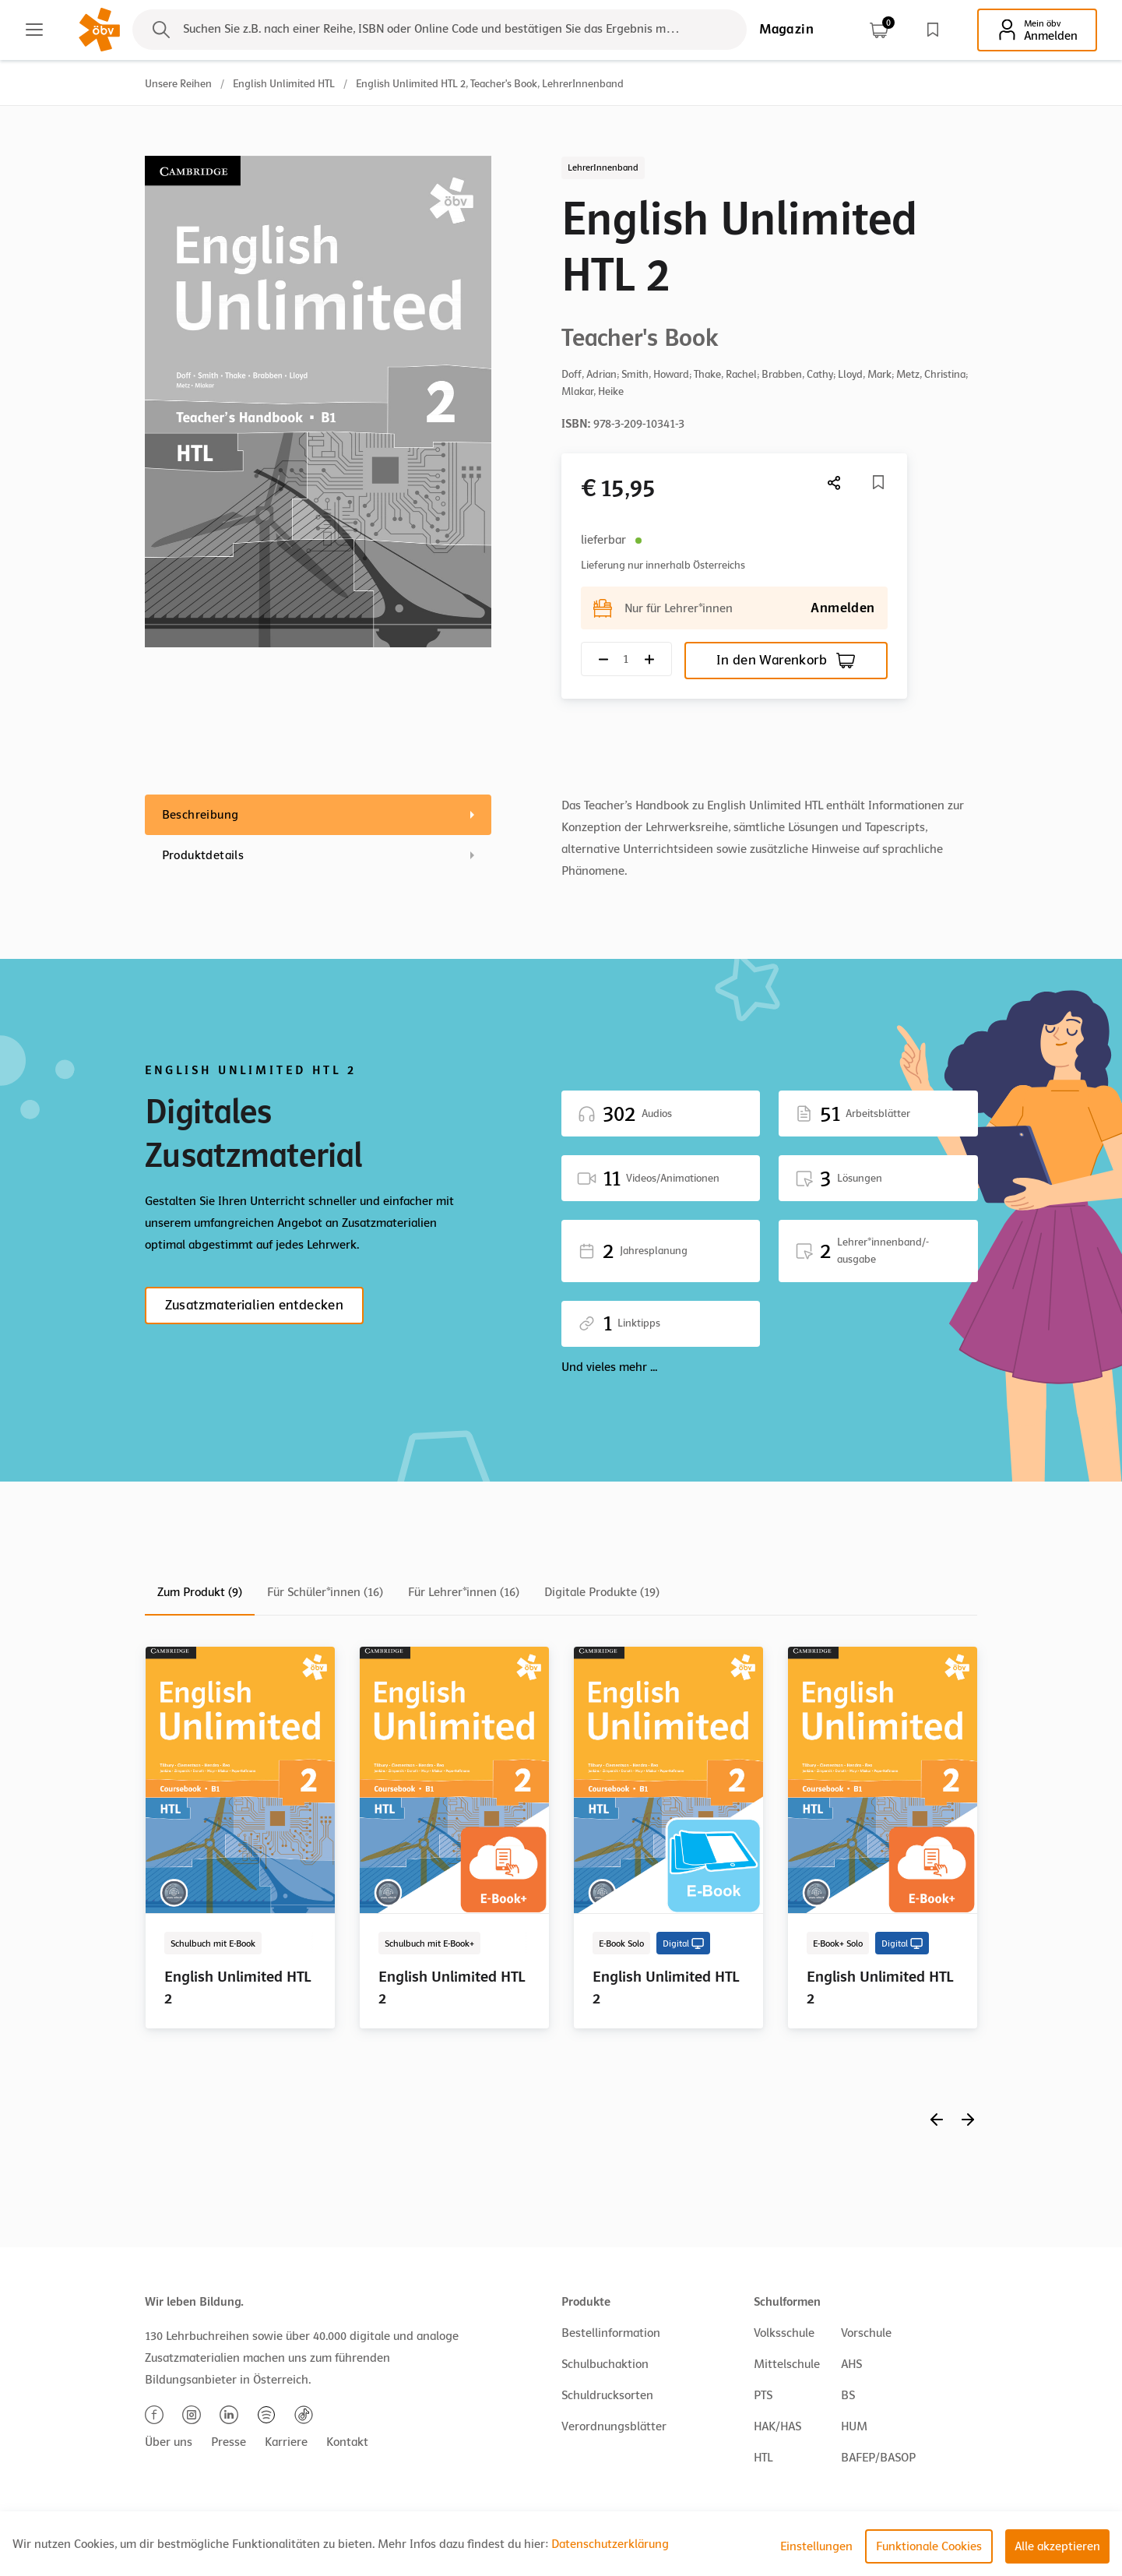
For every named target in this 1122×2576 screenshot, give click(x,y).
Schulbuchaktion (605, 2364)
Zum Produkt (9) (199, 1592)
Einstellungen (816, 2546)
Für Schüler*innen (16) (325, 1592)
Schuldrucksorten (607, 2395)
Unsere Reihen (178, 83)
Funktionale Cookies (929, 2546)
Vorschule (866, 2333)
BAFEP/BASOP (878, 2458)
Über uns (168, 2442)
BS (848, 2395)
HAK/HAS (777, 2426)
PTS (763, 2395)
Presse (228, 2442)
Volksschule (784, 2333)
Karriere (286, 2442)
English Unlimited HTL (284, 83)
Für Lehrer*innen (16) (463, 1592)
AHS (851, 2364)
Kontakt (347, 2442)
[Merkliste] (878, 482)
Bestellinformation (610, 2333)
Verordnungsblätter (614, 2426)
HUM (854, 2426)
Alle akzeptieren (1057, 2546)
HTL (763, 2458)
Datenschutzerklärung (610, 2544)
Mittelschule (787, 2364)
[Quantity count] (626, 659)
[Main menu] (34, 29)
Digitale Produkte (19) (601, 1592)
